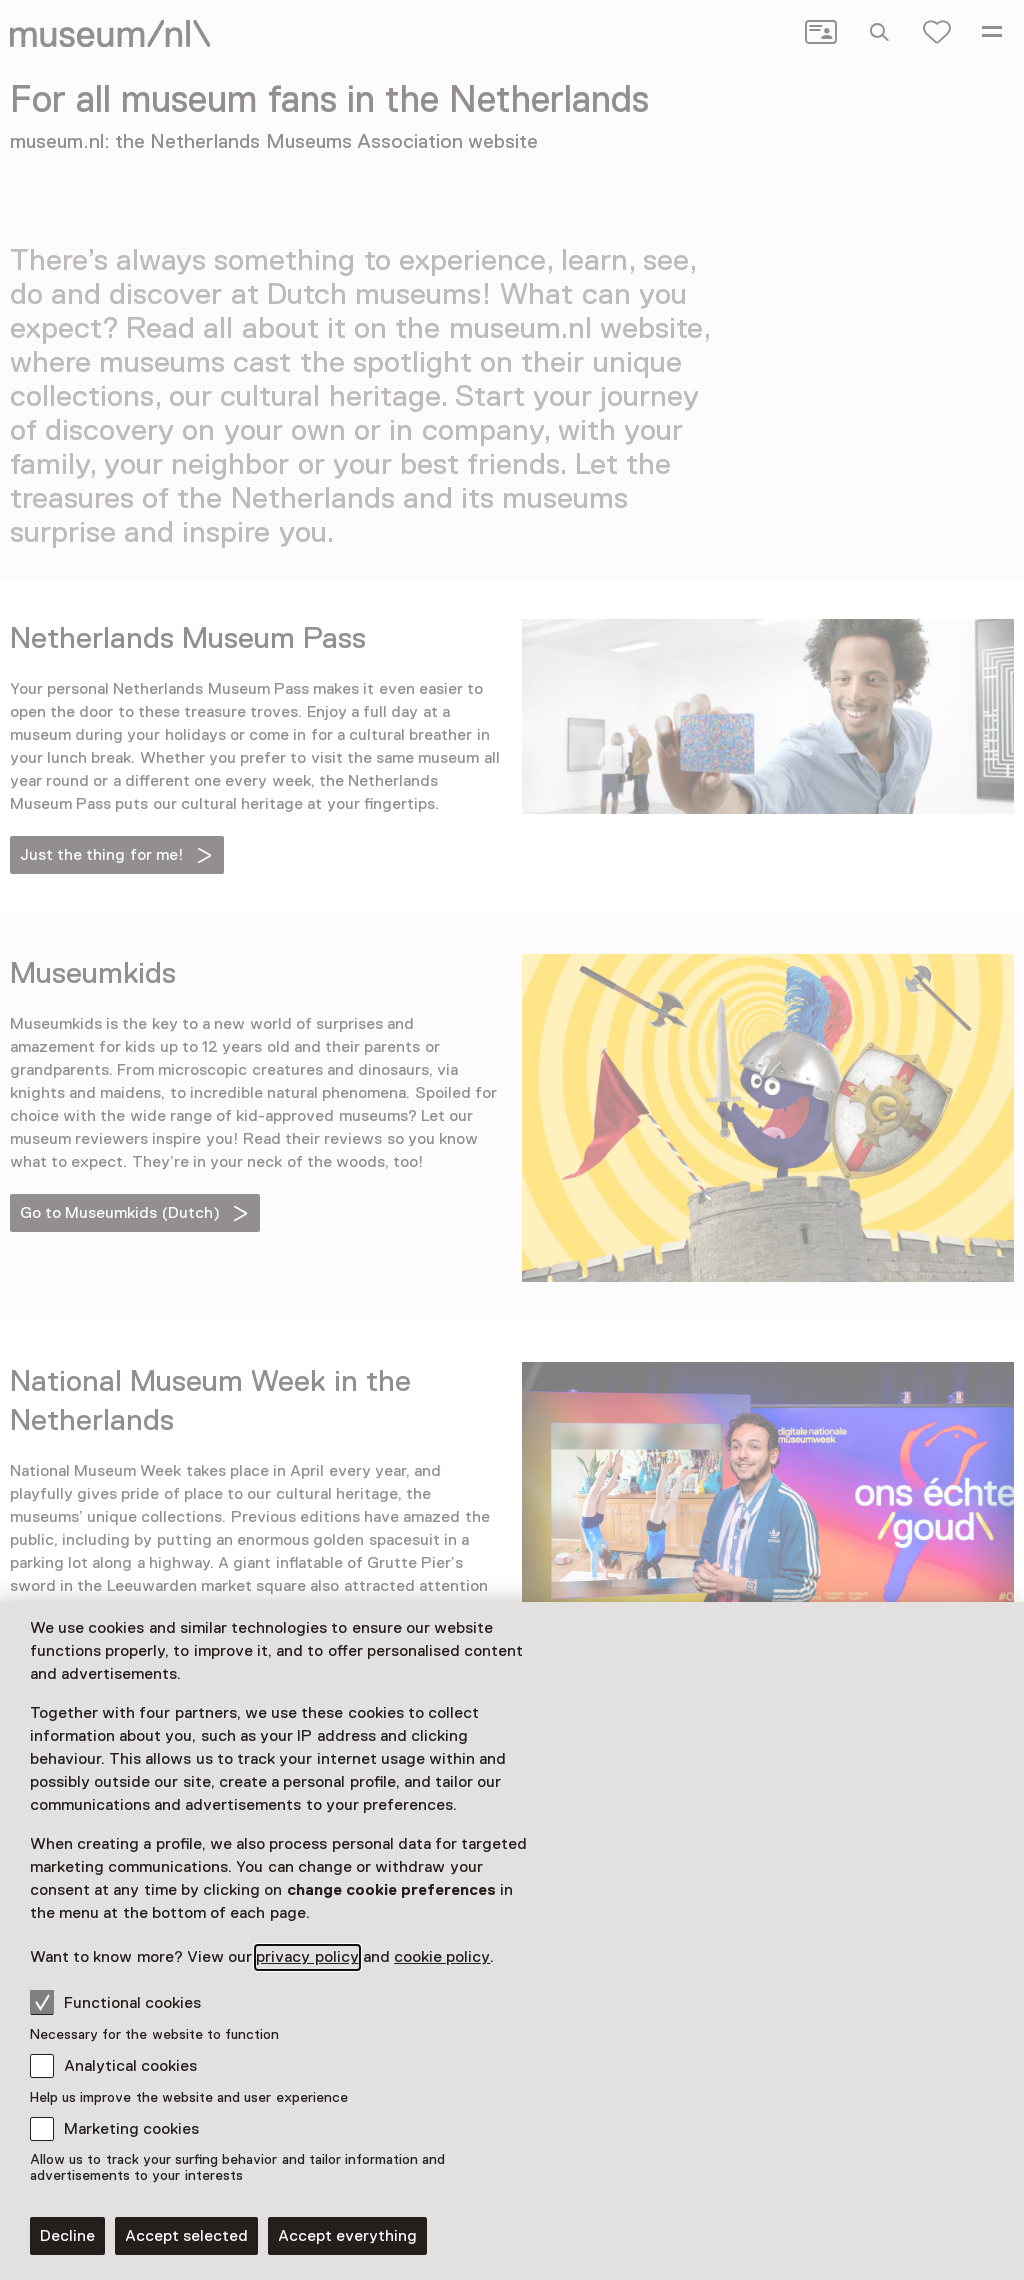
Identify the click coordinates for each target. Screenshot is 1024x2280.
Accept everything (347, 2236)
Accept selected (186, 2236)
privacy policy (307, 1957)
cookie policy (442, 1957)
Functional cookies (115, 2002)
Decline (67, 2236)
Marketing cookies (131, 2129)
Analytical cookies (130, 2066)
